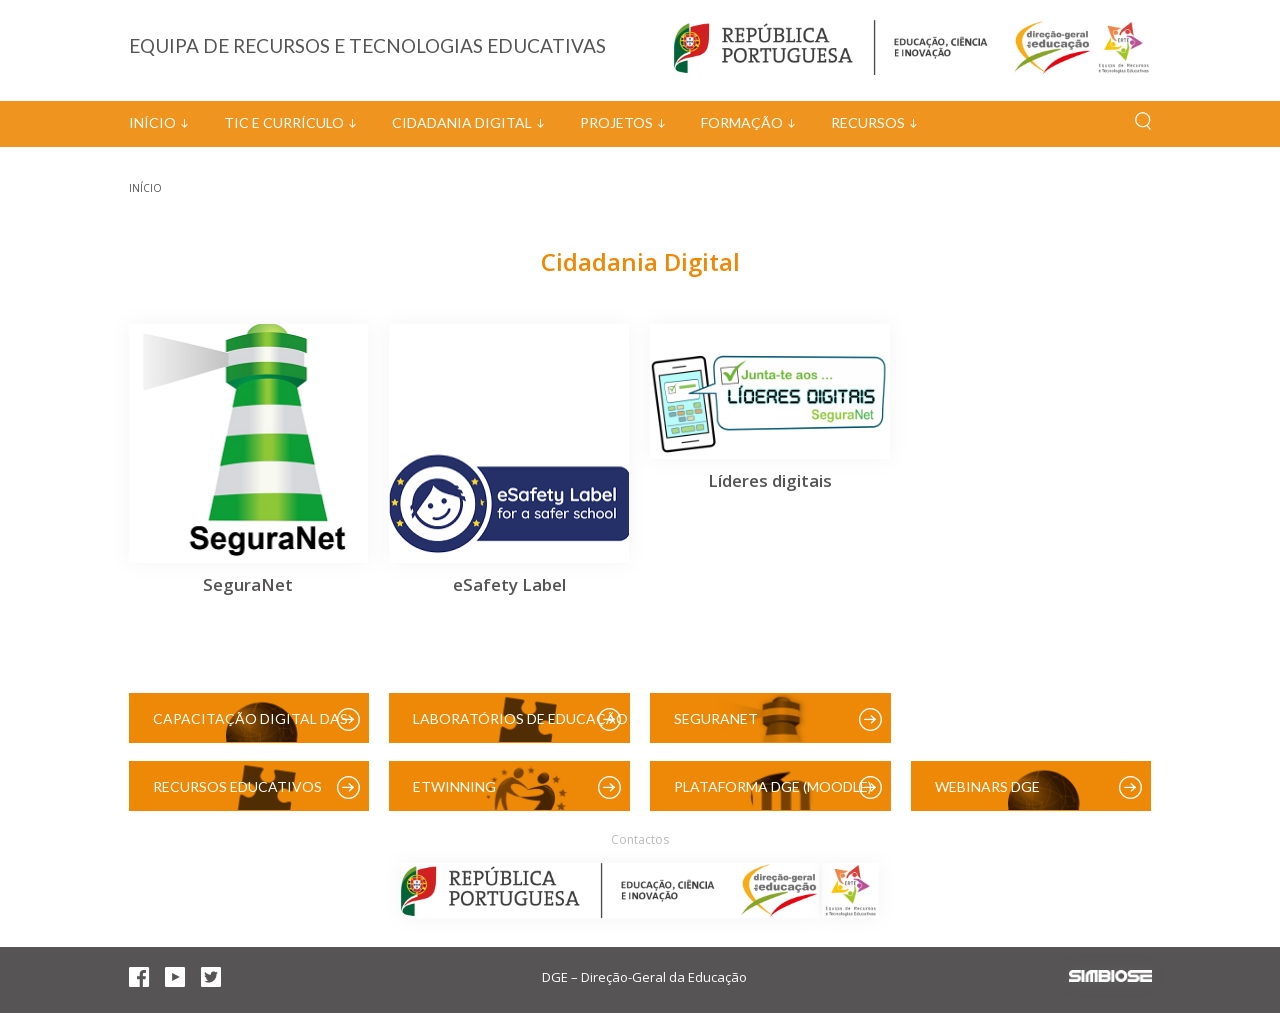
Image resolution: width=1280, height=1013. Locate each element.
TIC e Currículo (284, 122)
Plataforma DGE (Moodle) (773, 786)
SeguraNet (716, 718)
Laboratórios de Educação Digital (520, 726)
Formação (742, 122)
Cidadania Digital (462, 122)
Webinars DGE (987, 786)
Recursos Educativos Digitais (237, 794)
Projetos (616, 122)
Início (152, 122)
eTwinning (454, 786)
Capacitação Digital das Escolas (250, 726)
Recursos (868, 122)
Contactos (640, 839)
